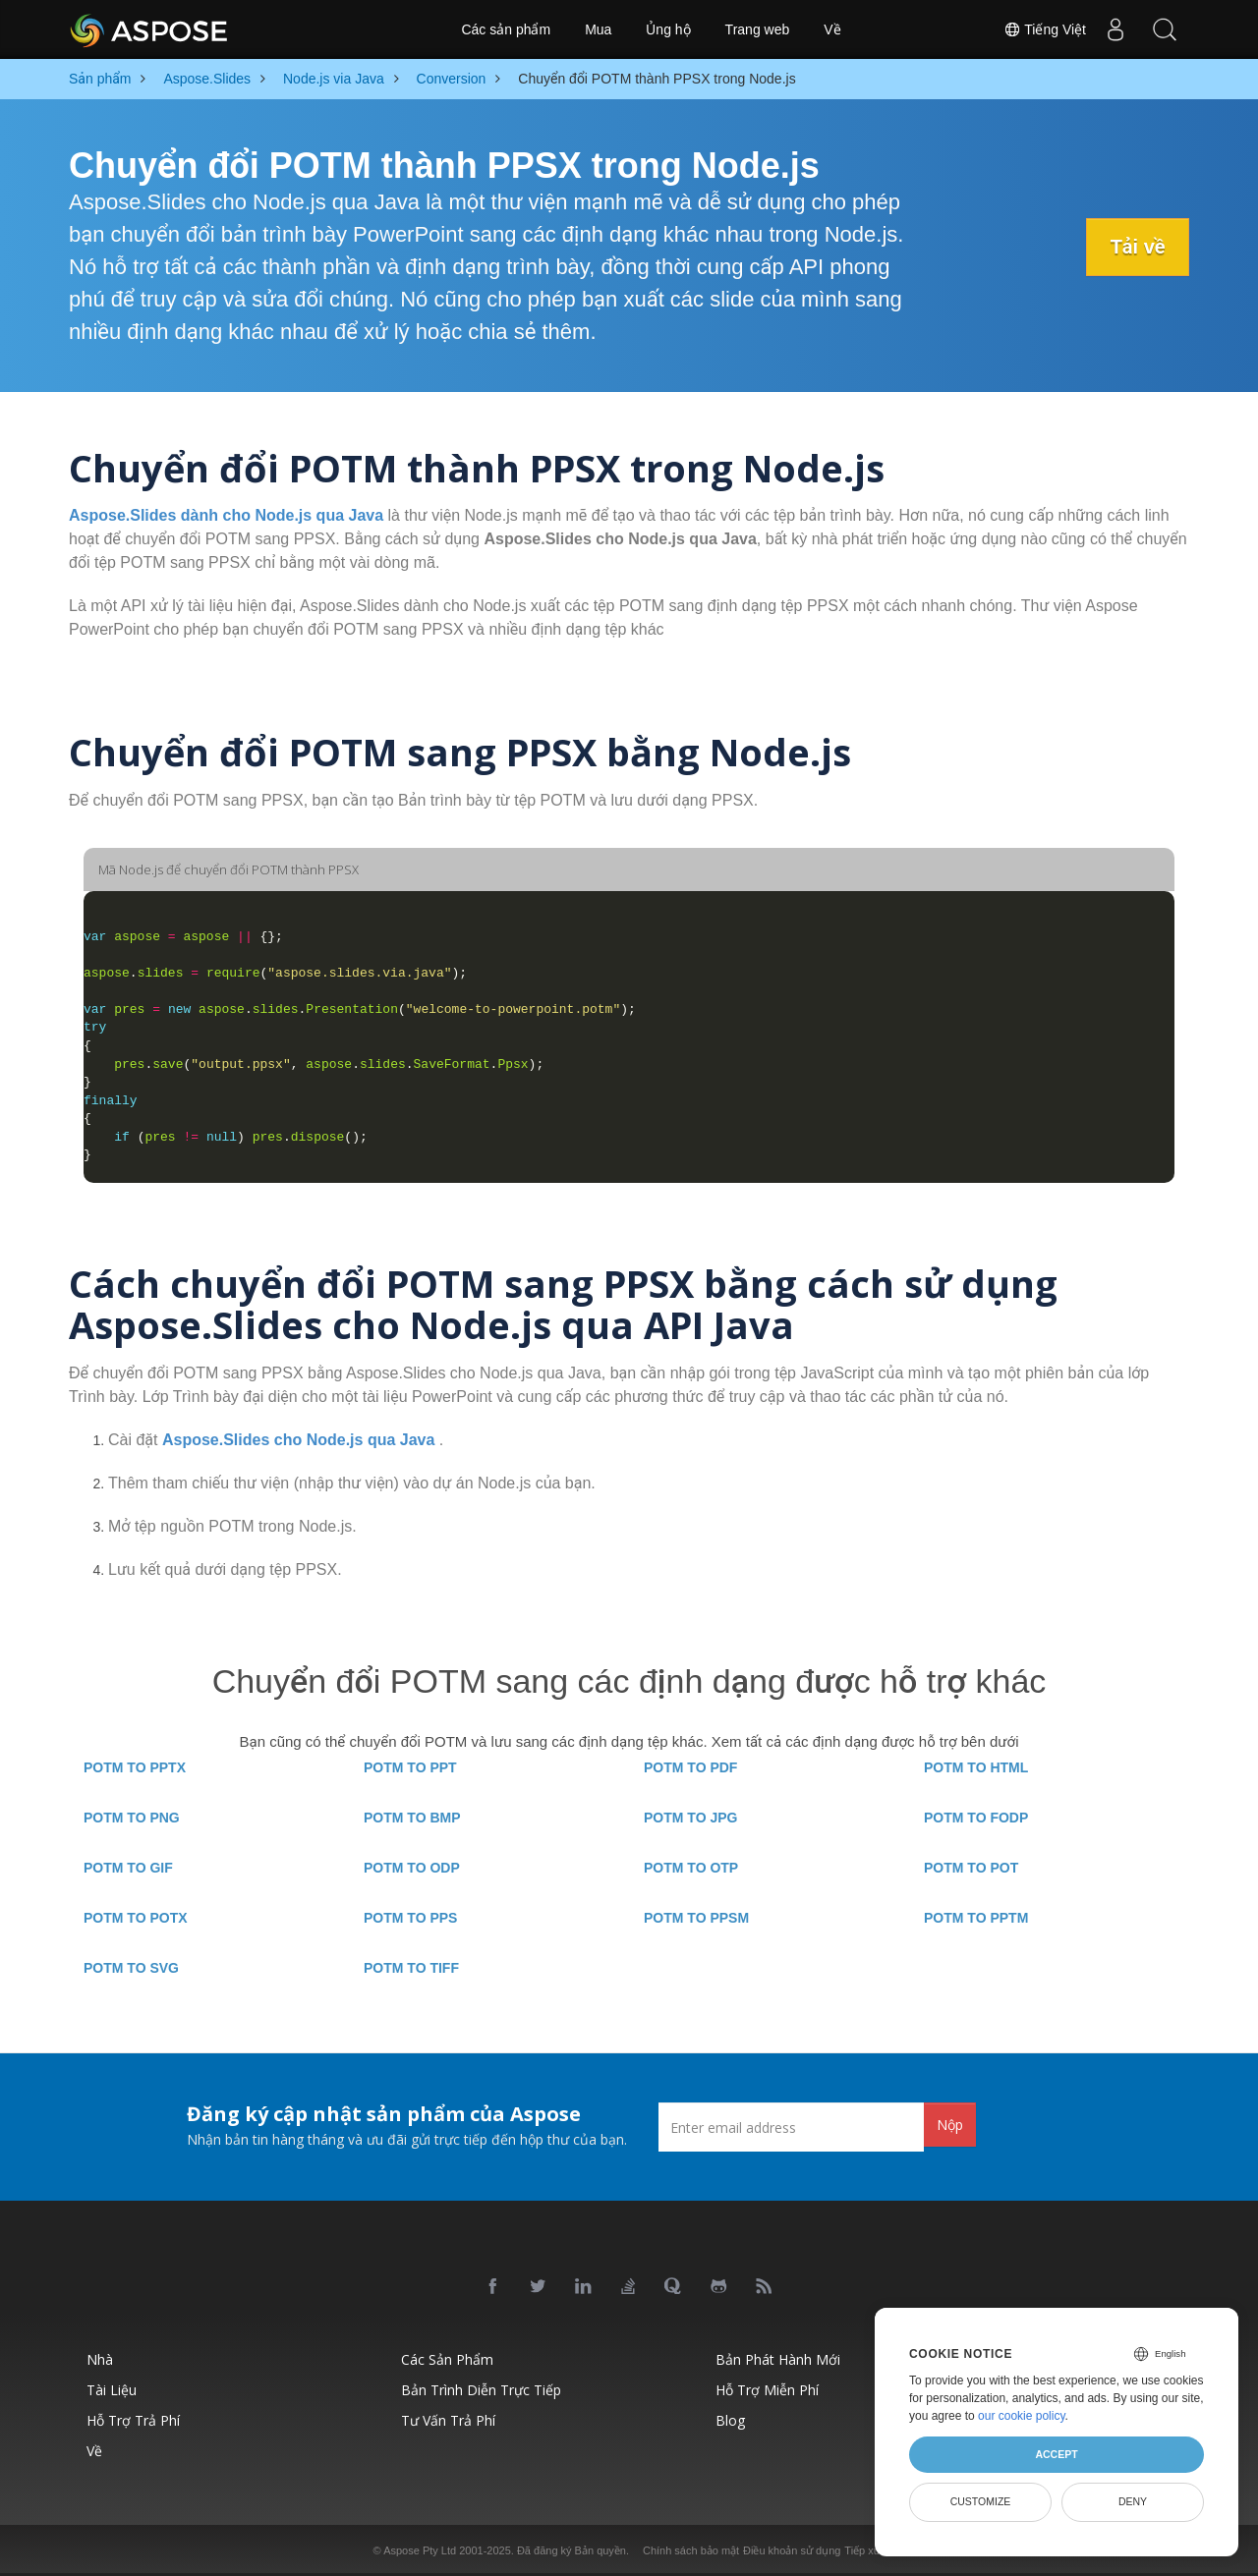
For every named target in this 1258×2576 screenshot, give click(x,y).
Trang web (757, 29)
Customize (980, 2501)
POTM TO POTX (136, 1918)
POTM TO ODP (412, 1868)
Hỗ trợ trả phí (133, 2420)
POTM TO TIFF (411, 1968)
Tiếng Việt (1044, 29)
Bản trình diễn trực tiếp (481, 2389)
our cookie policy (1021, 2416)
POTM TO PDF (690, 1767)
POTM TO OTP (691, 1868)
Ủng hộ (668, 29)
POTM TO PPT (410, 1767)
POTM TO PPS (410, 1918)
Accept (1056, 2454)
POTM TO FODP (976, 1817)
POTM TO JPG (690, 1817)
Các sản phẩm (505, 29)
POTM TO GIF (128, 1868)
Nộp (950, 2124)
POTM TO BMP (412, 1817)
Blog (730, 2420)
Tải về (1137, 246)
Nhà (99, 2359)
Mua (598, 29)
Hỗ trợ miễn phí (767, 2389)
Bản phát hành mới (777, 2359)
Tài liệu (111, 2389)
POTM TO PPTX (135, 1767)
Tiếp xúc (864, 2550)
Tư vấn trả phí (448, 2420)
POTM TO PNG (132, 1817)
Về (832, 29)
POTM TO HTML (976, 1767)
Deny (1132, 2501)
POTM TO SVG (131, 1968)
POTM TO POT (971, 1868)
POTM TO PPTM (976, 1918)
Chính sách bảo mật (691, 2550)
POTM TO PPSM (696, 1918)
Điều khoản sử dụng (791, 2550)
